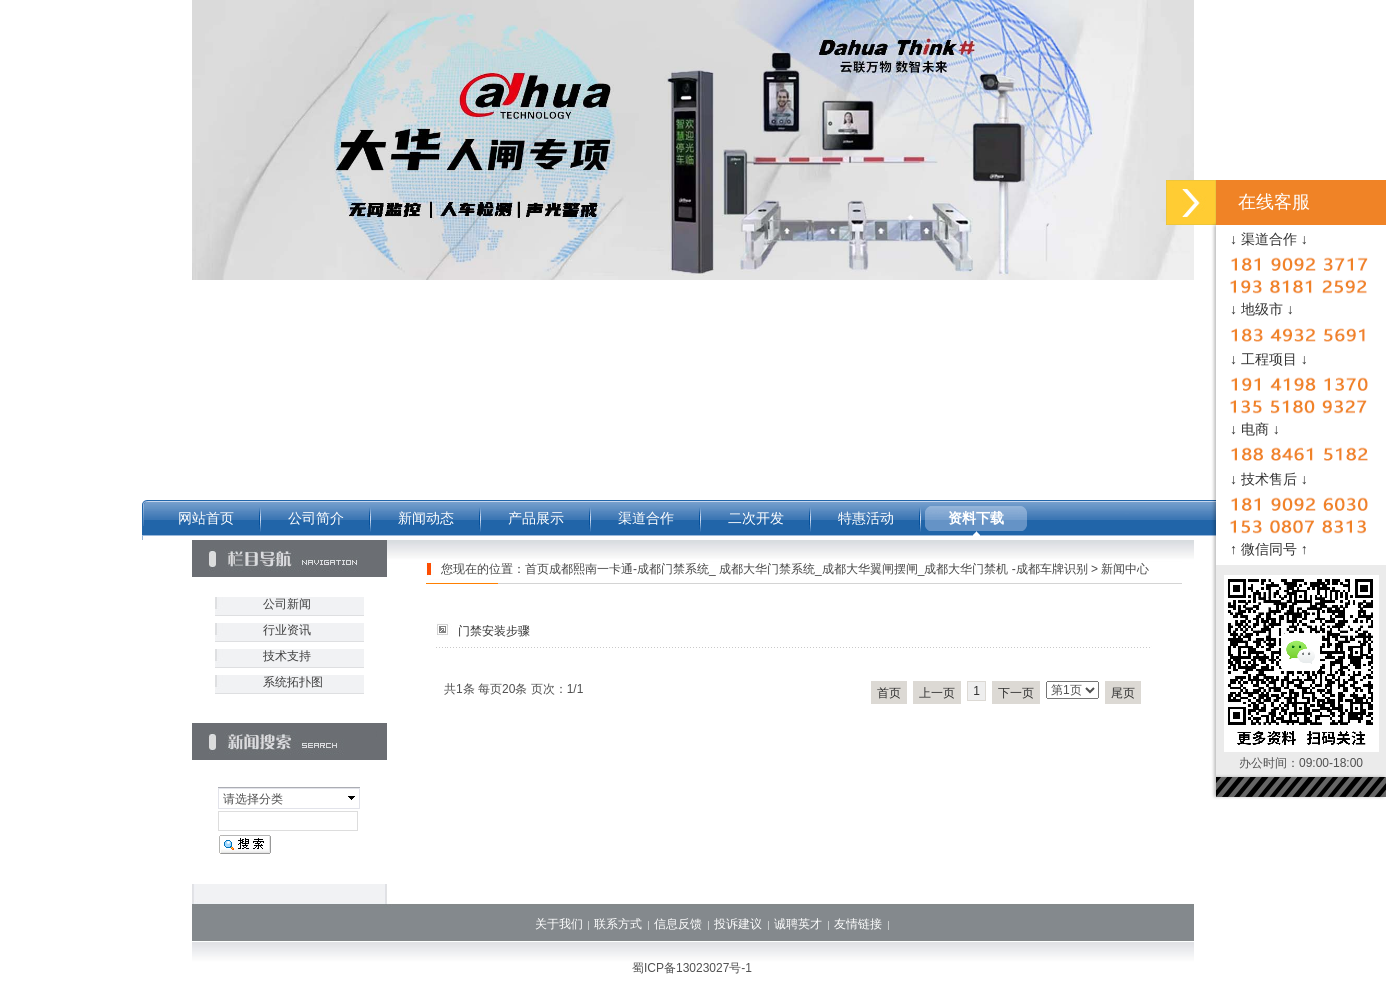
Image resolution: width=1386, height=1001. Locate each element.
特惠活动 (866, 518)
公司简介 (316, 518)
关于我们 (559, 924)
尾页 (1123, 693)
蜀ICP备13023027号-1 (692, 968)
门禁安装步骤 (494, 631)
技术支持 (287, 656)
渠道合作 (646, 518)
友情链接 (858, 924)
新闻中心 (1125, 569)
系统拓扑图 (293, 682)
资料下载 (976, 518)
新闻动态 (426, 518)
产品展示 (536, 518)
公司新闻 (287, 604)
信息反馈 (678, 924)
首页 (889, 693)
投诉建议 (738, 924)
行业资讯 (287, 630)
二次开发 (756, 518)
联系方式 (618, 924)
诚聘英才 (798, 924)
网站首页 (206, 518)
